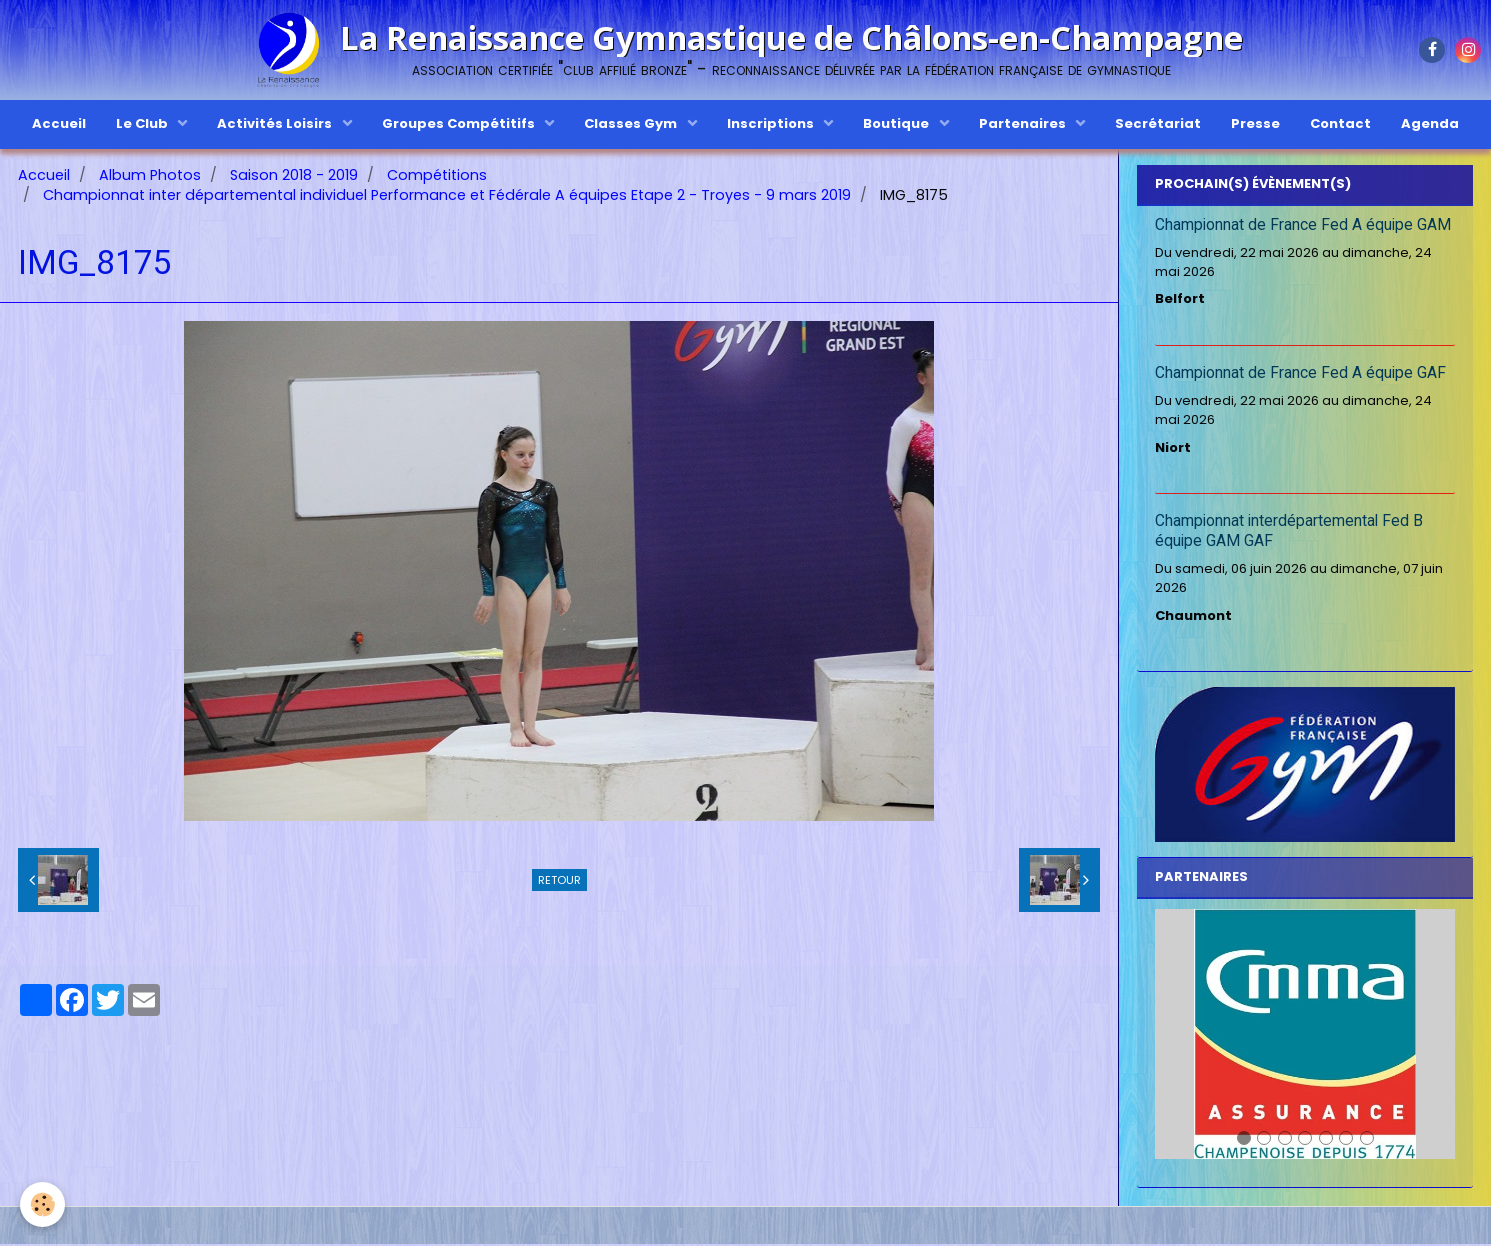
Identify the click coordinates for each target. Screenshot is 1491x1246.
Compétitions (437, 177)
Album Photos (150, 177)
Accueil (59, 123)
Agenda (1430, 123)
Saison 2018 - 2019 (294, 177)
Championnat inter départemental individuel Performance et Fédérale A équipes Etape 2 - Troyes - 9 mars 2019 (447, 197)
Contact (1340, 123)
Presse (1255, 123)
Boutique (897, 123)
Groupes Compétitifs (460, 123)
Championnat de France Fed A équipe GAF (1300, 375)
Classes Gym (632, 123)
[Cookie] (42, 1204)
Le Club (143, 123)
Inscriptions (772, 123)
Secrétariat (1158, 123)
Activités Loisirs (276, 123)
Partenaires (1024, 123)
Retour (559, 882)
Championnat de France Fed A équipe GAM (1303, 227)
